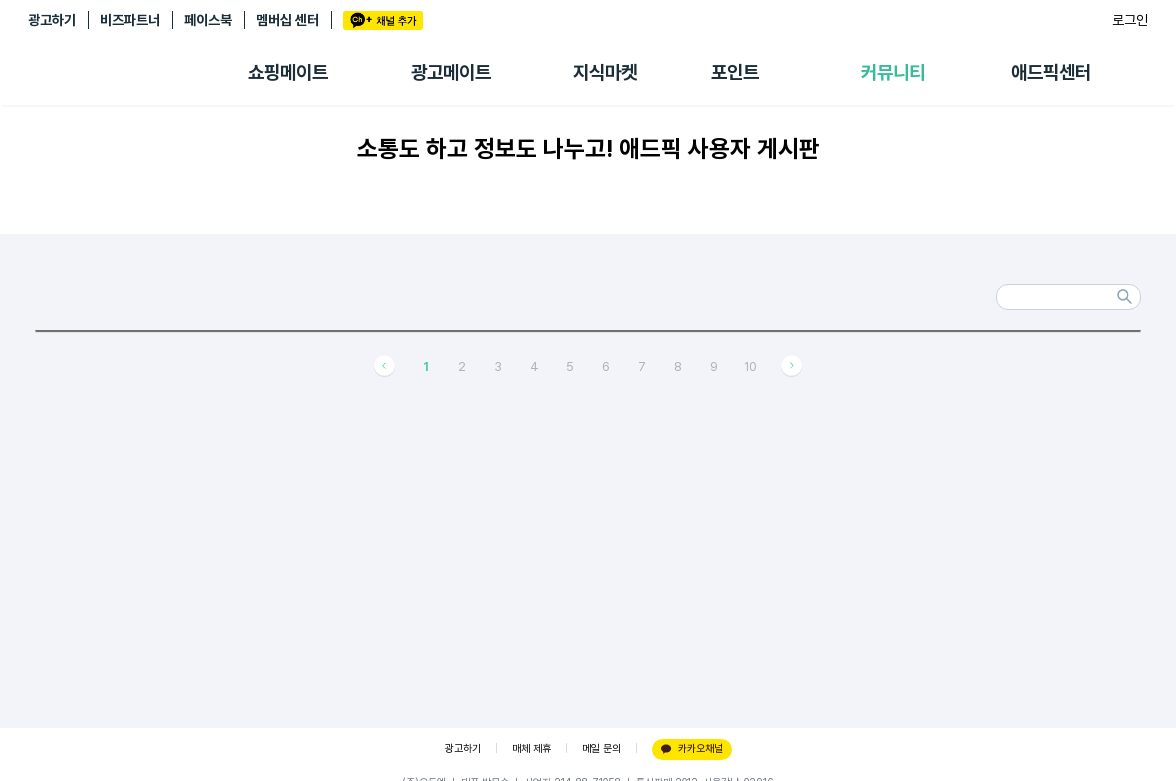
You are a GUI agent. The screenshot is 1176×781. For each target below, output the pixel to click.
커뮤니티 (893, 72)
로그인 (1130, 20)
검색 (1125, 297)
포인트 (735, 72)
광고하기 (52, 20)
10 (750, 366)
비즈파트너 (130, 20)
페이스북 (208, 20)
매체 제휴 (531, 748)
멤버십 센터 (287, 20)
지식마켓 (605, 72)
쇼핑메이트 (288, 72)
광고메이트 (451, 72)
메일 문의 (601, 748)
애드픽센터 (1051, 72)
